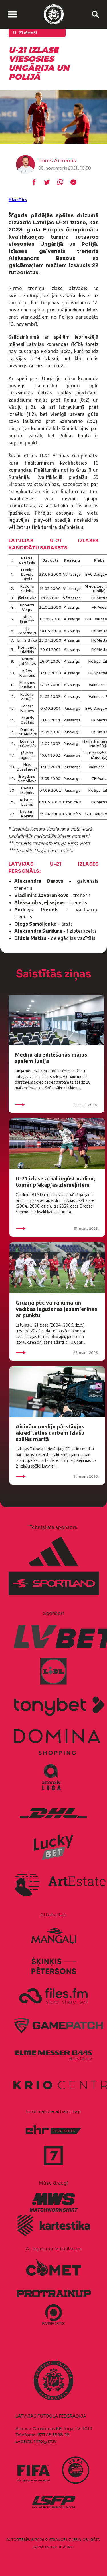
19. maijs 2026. (56, 1104)
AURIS (68, 2547)
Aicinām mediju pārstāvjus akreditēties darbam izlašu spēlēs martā (50, 1432)
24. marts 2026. (57, 1476)
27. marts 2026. (57, 1352)
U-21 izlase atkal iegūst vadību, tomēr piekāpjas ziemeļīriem (55, 1181)
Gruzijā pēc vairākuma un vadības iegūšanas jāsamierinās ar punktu (56, 1308)
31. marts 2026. (57, 1228)
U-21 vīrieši (25, 32)
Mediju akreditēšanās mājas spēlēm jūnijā (51, 1057)
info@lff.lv (45, 2441)
